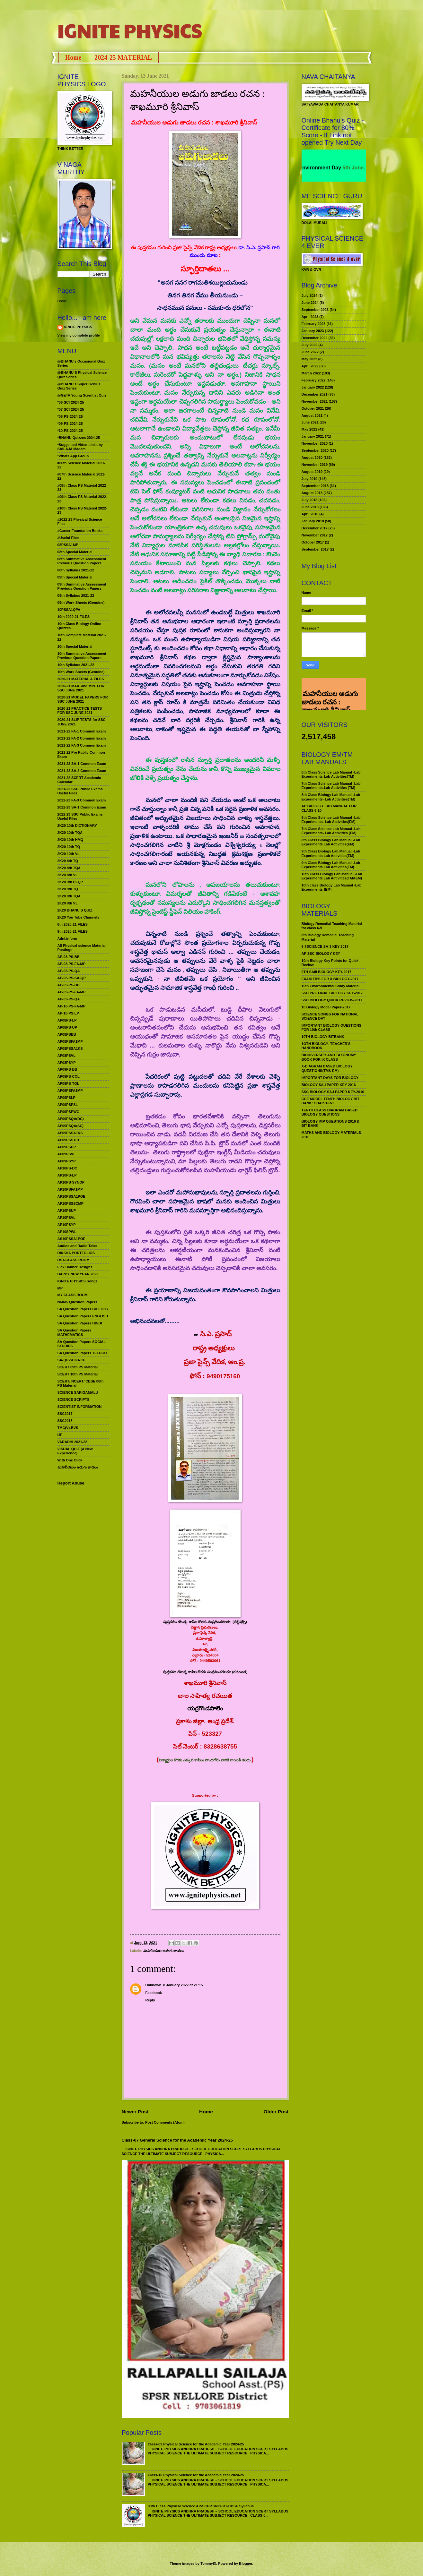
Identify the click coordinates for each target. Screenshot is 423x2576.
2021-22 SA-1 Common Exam (81, 764)
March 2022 (311, 373)
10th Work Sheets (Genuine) (81, 672)
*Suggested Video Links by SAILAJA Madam (80, 447)
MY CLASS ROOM (72, 1295)
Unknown (153, 1985)
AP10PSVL (66, 1218)
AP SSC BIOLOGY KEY (321, 953)
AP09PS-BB (67, 1069)
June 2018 (310, 507)
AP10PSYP (66, 1225)
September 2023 (315, 310)
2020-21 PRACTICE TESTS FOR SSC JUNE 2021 (79, 710)
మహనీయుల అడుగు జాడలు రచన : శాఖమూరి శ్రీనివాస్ (330, 686)
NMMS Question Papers (77, 1302)
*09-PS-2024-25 (70, 423)
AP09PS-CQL (68, 1076)
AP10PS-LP (67, 1175)
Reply (150, 2000)
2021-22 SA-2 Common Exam (81, 771)
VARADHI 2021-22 (72, 1442)
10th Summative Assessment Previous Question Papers (81, 656)
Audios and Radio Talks (77, 1246)
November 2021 (315, 401)
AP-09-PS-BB (68, 985)
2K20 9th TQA (69, 896)
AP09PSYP (66, 1161)
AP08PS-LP (67, 1020)
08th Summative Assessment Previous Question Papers (81, 561)
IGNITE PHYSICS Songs (77, 1281)
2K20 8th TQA (69, 868)
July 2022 (310, 345)
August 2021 (312, 415)
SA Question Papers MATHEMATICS (74, 1332)
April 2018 (310, 514)
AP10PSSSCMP (70, 1203)
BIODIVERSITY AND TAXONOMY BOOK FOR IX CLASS (329, 1057)
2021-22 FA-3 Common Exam (81, 745)
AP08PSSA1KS (70, 1048)
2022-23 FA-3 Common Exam (81, 800)
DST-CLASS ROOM (73, 1260)
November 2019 (315, 464)
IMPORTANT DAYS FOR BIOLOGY (330, 1078)
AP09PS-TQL (68, 1083)
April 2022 (310, 366)
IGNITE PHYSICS (129, 30)
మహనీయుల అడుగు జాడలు (163, 1951)
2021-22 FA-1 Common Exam (81, 731)
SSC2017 (65, 1414)
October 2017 (313, 542)
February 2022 (314, 380)
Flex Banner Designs (75, 1267)
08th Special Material (75, 552)
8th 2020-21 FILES (72, 924)
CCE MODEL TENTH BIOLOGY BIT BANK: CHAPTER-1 (330, 1101)
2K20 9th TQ (67, 889)
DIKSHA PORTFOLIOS (76, 1253)
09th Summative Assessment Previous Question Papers (81, 586)
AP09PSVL (66, 1154)
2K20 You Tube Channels (78, 917)
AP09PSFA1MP (70, 1090)
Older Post (275, 2111)
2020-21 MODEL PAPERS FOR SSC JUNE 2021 (82, 699)
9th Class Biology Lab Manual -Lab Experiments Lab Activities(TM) (331, 865)
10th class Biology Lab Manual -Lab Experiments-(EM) (332, 887)
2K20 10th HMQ (70, 840)
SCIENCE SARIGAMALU (77, 1392)
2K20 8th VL (67, 875)
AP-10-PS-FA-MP (71, 1006)
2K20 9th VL (67, 903)
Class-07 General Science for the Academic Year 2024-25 (177, 2140)
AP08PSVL (66, 1055)
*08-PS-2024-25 (70, 416)
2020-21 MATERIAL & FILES (80, 679)
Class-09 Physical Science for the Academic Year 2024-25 (196, 2444)
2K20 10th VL (68, 854)
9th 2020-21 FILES (72, 931)
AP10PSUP (66, 1210)
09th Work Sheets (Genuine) (81, 602)
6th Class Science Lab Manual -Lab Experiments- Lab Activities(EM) (331, 820)
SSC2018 (65, 1421)
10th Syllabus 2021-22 (75, 665)
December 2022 (315, 338)
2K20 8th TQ (67, 861)
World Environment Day (326, 167)
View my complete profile (78, 335)
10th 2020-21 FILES (73, 617)
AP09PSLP (66, 1098)
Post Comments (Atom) (165, 2122)
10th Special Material (75, 646)
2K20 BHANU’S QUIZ (75, 910)
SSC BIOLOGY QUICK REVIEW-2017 (332, 1000)
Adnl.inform (67, 938)
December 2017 (315, 528)
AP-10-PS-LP (68, 1013)
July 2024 (310, 295)
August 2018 (312, 493)
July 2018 (310, 500)
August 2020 (312, 457)
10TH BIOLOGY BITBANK (323, 1037)
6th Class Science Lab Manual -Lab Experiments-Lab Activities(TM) (331, 774)
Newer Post (135, 2111)
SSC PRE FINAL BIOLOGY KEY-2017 (332, 993)
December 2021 (315, 394)
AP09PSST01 (68, 1140)
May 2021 (309, 429)
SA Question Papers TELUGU (82, 1353)
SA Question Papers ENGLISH (82, 1316)
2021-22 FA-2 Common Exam (81, 738)
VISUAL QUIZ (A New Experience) (75, 1451)
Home (73, 57)
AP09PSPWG (68, 1112)
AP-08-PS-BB (68, 957)
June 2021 (310, 422)
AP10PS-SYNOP (71, 1182)
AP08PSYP (66, 1063)
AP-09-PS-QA (68, 999)
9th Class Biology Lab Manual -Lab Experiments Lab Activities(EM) (331, 853)
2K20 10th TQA (70, 832)
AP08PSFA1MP (70, 1041)
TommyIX (208, 2563)
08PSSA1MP (67, 545)
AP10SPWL (66, 1232)
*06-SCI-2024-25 (70, 402)
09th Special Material (75, 577)
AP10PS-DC (67, 1168)
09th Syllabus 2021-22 (75, 595)
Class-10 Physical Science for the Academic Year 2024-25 (196, 2475)
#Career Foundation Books (80, 531)
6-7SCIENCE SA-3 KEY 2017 (325, 946)
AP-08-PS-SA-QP (71, 978)
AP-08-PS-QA (68, 971)
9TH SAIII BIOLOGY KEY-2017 (327, 972)
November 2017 (315, 535)
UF (59, 1435)
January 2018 (313, 521)
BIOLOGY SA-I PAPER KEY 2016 (329, 1085)
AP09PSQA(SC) (70, 1126)
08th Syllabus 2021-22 (75, 570)
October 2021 (313, 408)
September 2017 (315, 549)
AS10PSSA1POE (71, 1239)
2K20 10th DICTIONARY (77, 825)
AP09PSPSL (67, 1105)
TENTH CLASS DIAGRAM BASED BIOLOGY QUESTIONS (330, 1112)
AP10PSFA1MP (70, 1189)
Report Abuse (70, 1483)
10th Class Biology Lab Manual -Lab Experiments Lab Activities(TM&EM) (332, 876)
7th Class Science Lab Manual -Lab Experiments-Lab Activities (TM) (331, 786)
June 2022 (310, 352)
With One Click (70, 1460)
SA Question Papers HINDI (79, 1323)
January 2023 (313, 331)
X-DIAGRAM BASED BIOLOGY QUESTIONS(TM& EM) (327, 1068)
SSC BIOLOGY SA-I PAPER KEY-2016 (333, 1092)
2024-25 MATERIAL (123, 57)
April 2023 (310, 317)
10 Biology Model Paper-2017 (326, 1007)
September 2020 (315, 450)
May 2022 (309, 359)
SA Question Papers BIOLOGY (83, 1309)
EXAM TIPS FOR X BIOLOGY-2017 (330, 979)
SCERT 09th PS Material (77, 1367)
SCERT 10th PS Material (77, 1374)
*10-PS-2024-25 (70, 430)
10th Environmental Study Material (331, 986)
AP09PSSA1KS (70, 1133)
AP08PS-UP (67, 1027)
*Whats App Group (73, 456)
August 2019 (312, 472)
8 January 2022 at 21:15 (183, 1985)
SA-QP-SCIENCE (71, 1360)
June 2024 (310, 302)
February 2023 (314, 324)
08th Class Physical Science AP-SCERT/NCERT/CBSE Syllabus (201, 2506)
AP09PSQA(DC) (70, 1119)
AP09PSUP (66, 1147)
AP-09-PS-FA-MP (71, 992)
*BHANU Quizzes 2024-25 (78, 438)
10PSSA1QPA (69, 610)
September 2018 (315, 486)
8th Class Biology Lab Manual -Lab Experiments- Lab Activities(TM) (331, 797)
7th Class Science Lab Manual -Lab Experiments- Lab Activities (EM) (331, 831)
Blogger (245, 2563)
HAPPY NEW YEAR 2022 (78, 1274)
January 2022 (313, 387)
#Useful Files (68, 538)
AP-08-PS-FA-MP (71, 964)
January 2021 (313, 436)
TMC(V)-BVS (67, 1428)
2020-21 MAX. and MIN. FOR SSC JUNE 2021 (81, 688)
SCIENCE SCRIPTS (73, 1399)
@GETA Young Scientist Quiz (82, 395)
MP (60, 1288)
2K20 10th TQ (68, 847)
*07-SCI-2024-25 (70, 409)
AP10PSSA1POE (71, 1196)
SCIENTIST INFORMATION (79, 1406)
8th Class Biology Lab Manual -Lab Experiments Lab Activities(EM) (331, 842)
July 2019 (310, 479)
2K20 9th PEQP (70, 882)
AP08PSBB (66, 1034)
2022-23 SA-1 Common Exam (81, 807)
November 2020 (315, 443)
